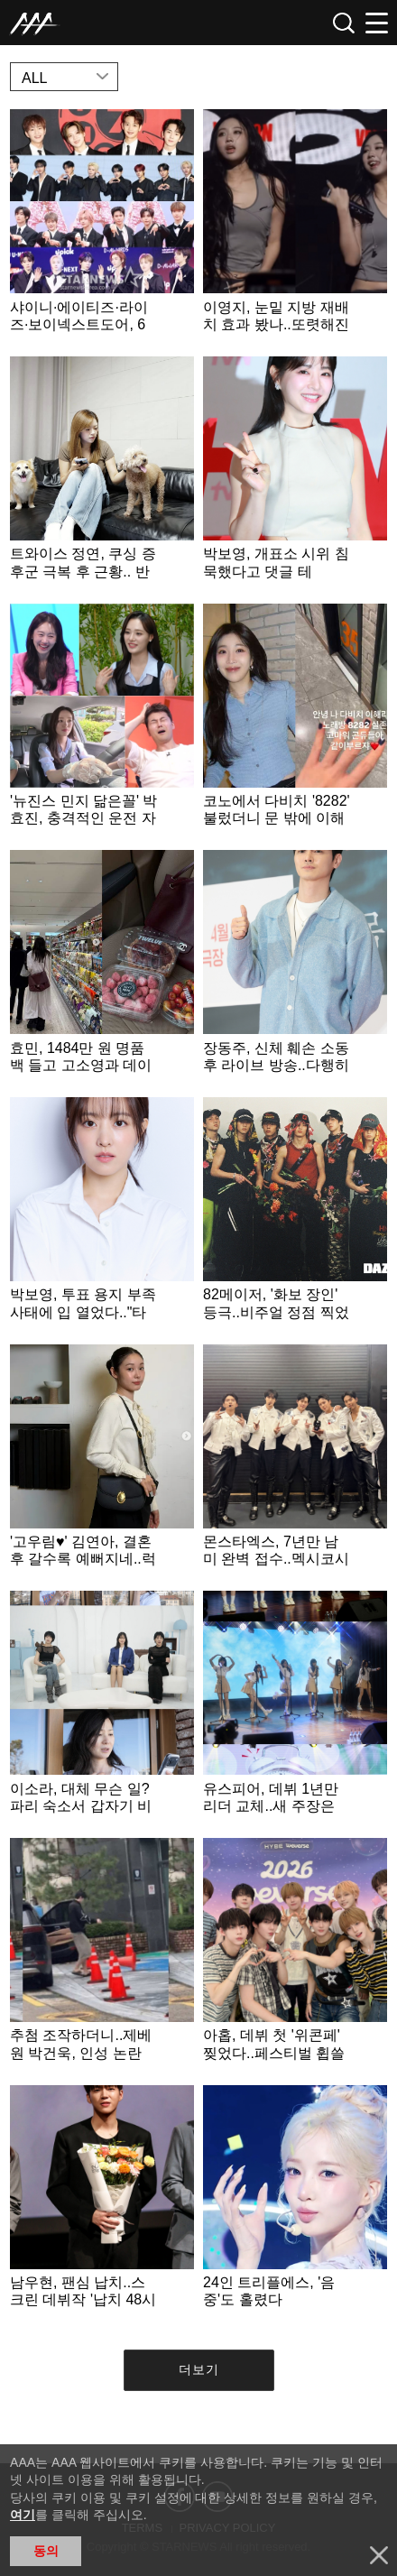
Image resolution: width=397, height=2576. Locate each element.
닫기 (379, 2555)
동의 (46, 2551)
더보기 (199, 2369)
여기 (22, 2514)
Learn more (102, 228)
